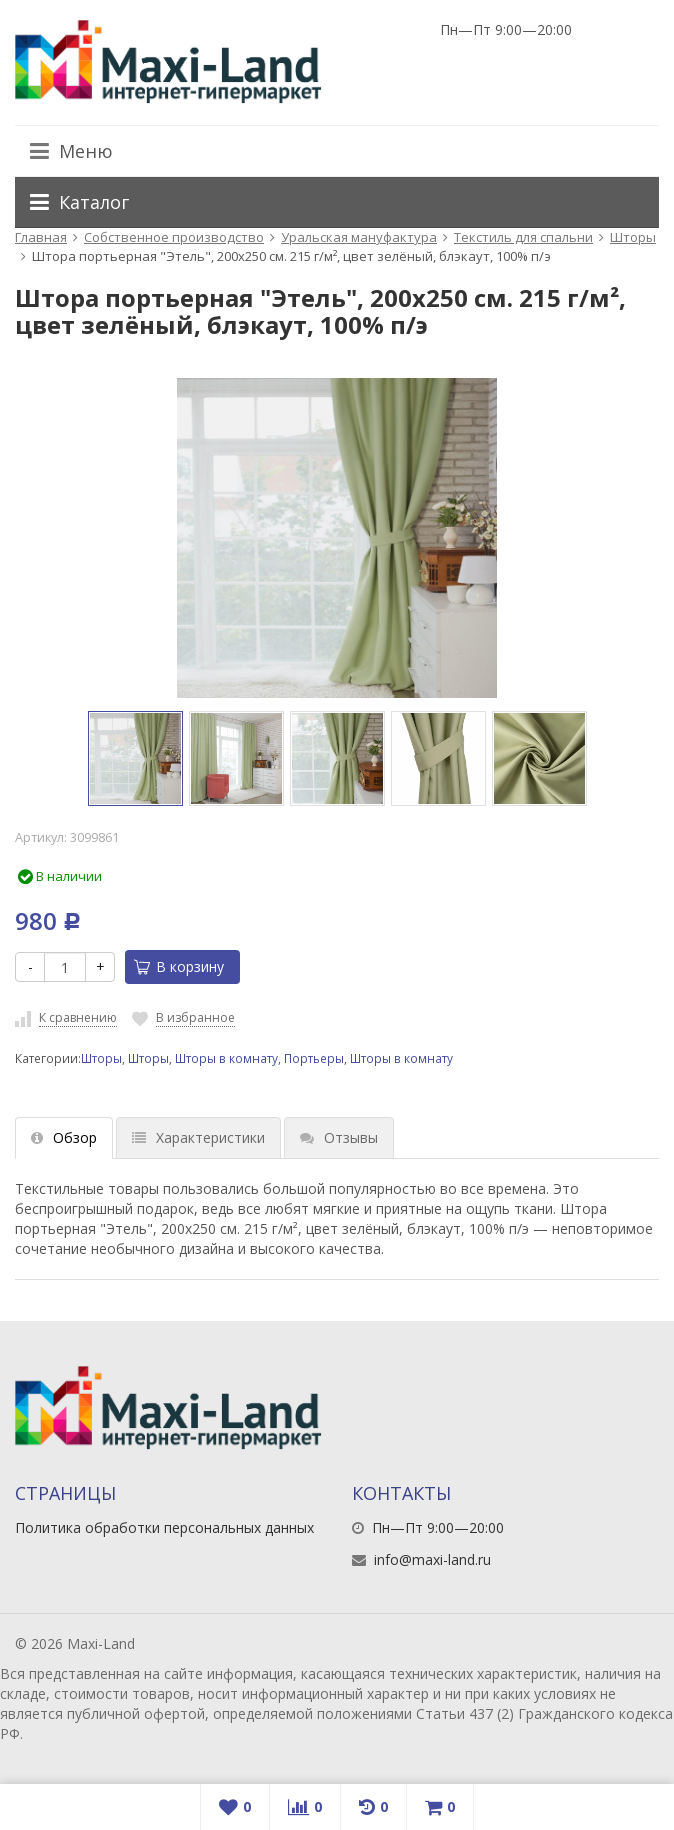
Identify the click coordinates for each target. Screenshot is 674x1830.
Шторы (633, 237)
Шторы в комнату (226, 1058)
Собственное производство (174, 237)
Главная (41, 237)
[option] (135, 758)
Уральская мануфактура (359, 237)
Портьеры (314, 1058)
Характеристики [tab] (198, 1137)
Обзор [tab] (64, 1137)
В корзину (179, 966)
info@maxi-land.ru (432, 1559)
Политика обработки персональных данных (164, 1527)
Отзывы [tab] (339, 1137)
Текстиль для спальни (523, 237)
